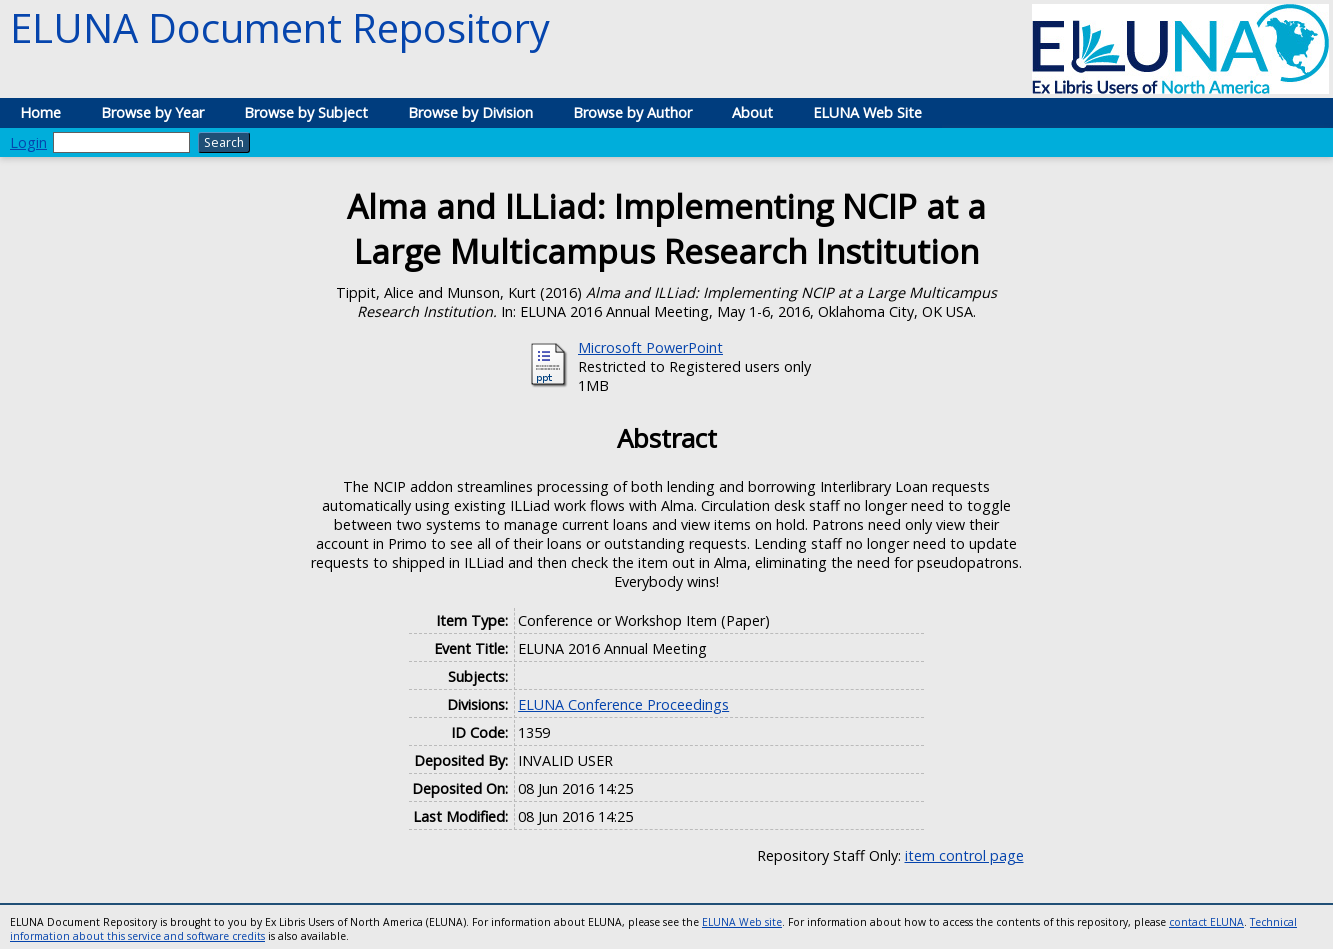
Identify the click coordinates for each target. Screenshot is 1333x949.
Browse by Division (470, 112)
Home (40, 112)
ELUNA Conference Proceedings (623, 704)
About (752, 112)
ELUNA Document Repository (280, 27)
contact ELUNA (1206, 922)
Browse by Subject (306, 112)
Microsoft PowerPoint (650, 347)
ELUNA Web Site (867, 112)
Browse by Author (632, 112)
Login (28, 142)
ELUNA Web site (742, 922)
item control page (964, 855)
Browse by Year (152, 112)
